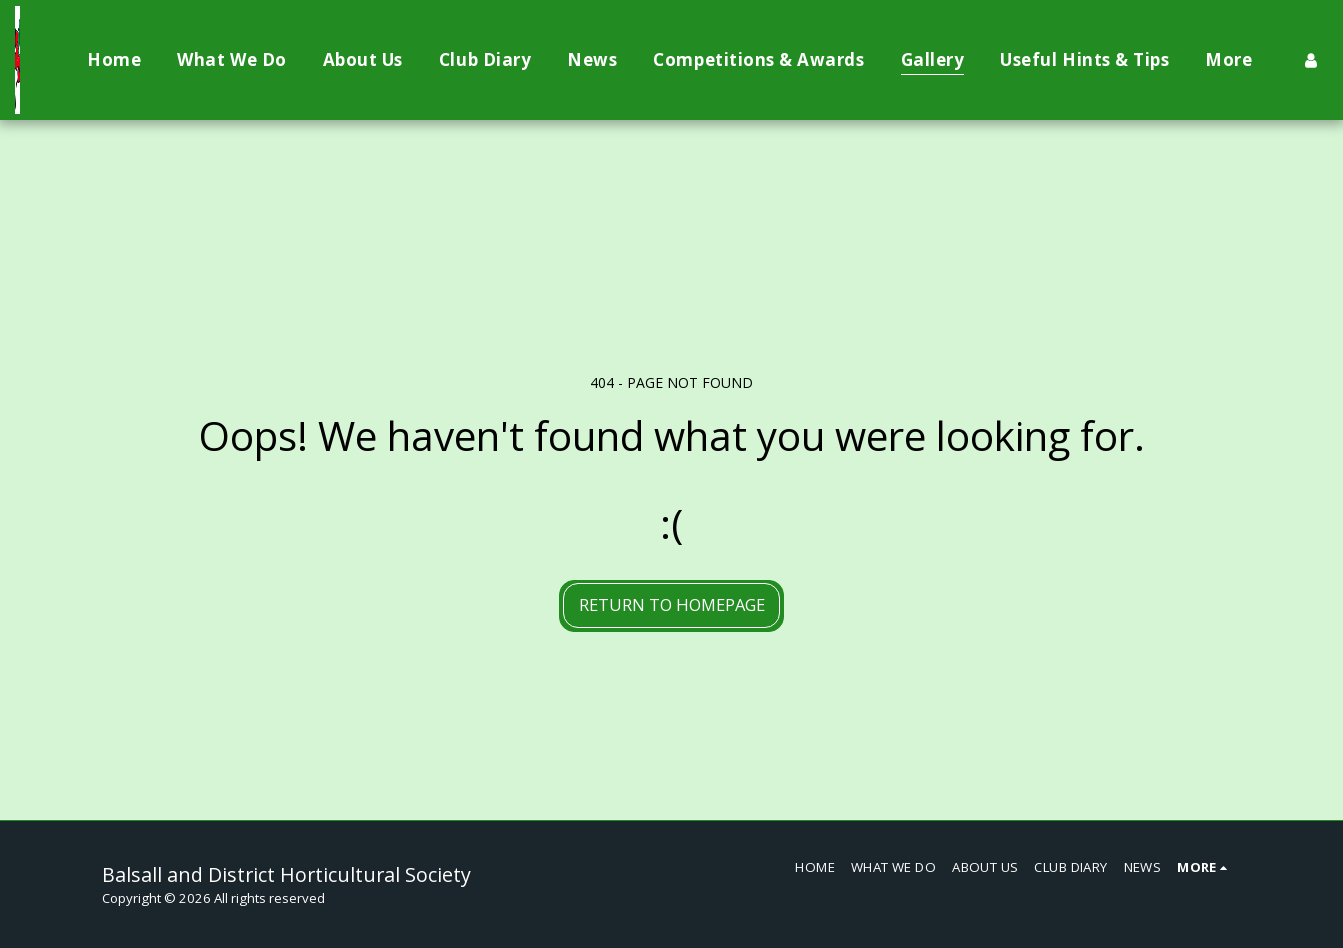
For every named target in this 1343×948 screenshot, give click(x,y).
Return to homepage (672, 604)
